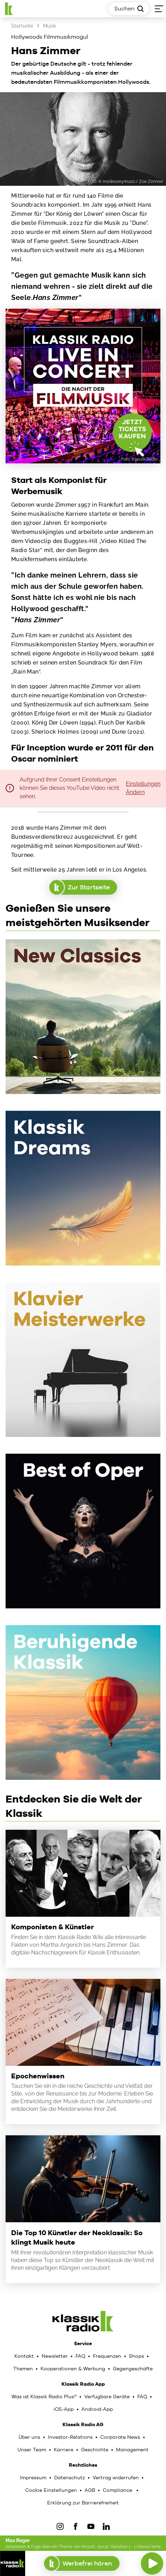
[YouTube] (90, 2526)
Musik (49, 26)
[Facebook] (75, 2526)
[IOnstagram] (60, 2526)
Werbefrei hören (81, 2563)
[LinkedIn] (106, 2526)
